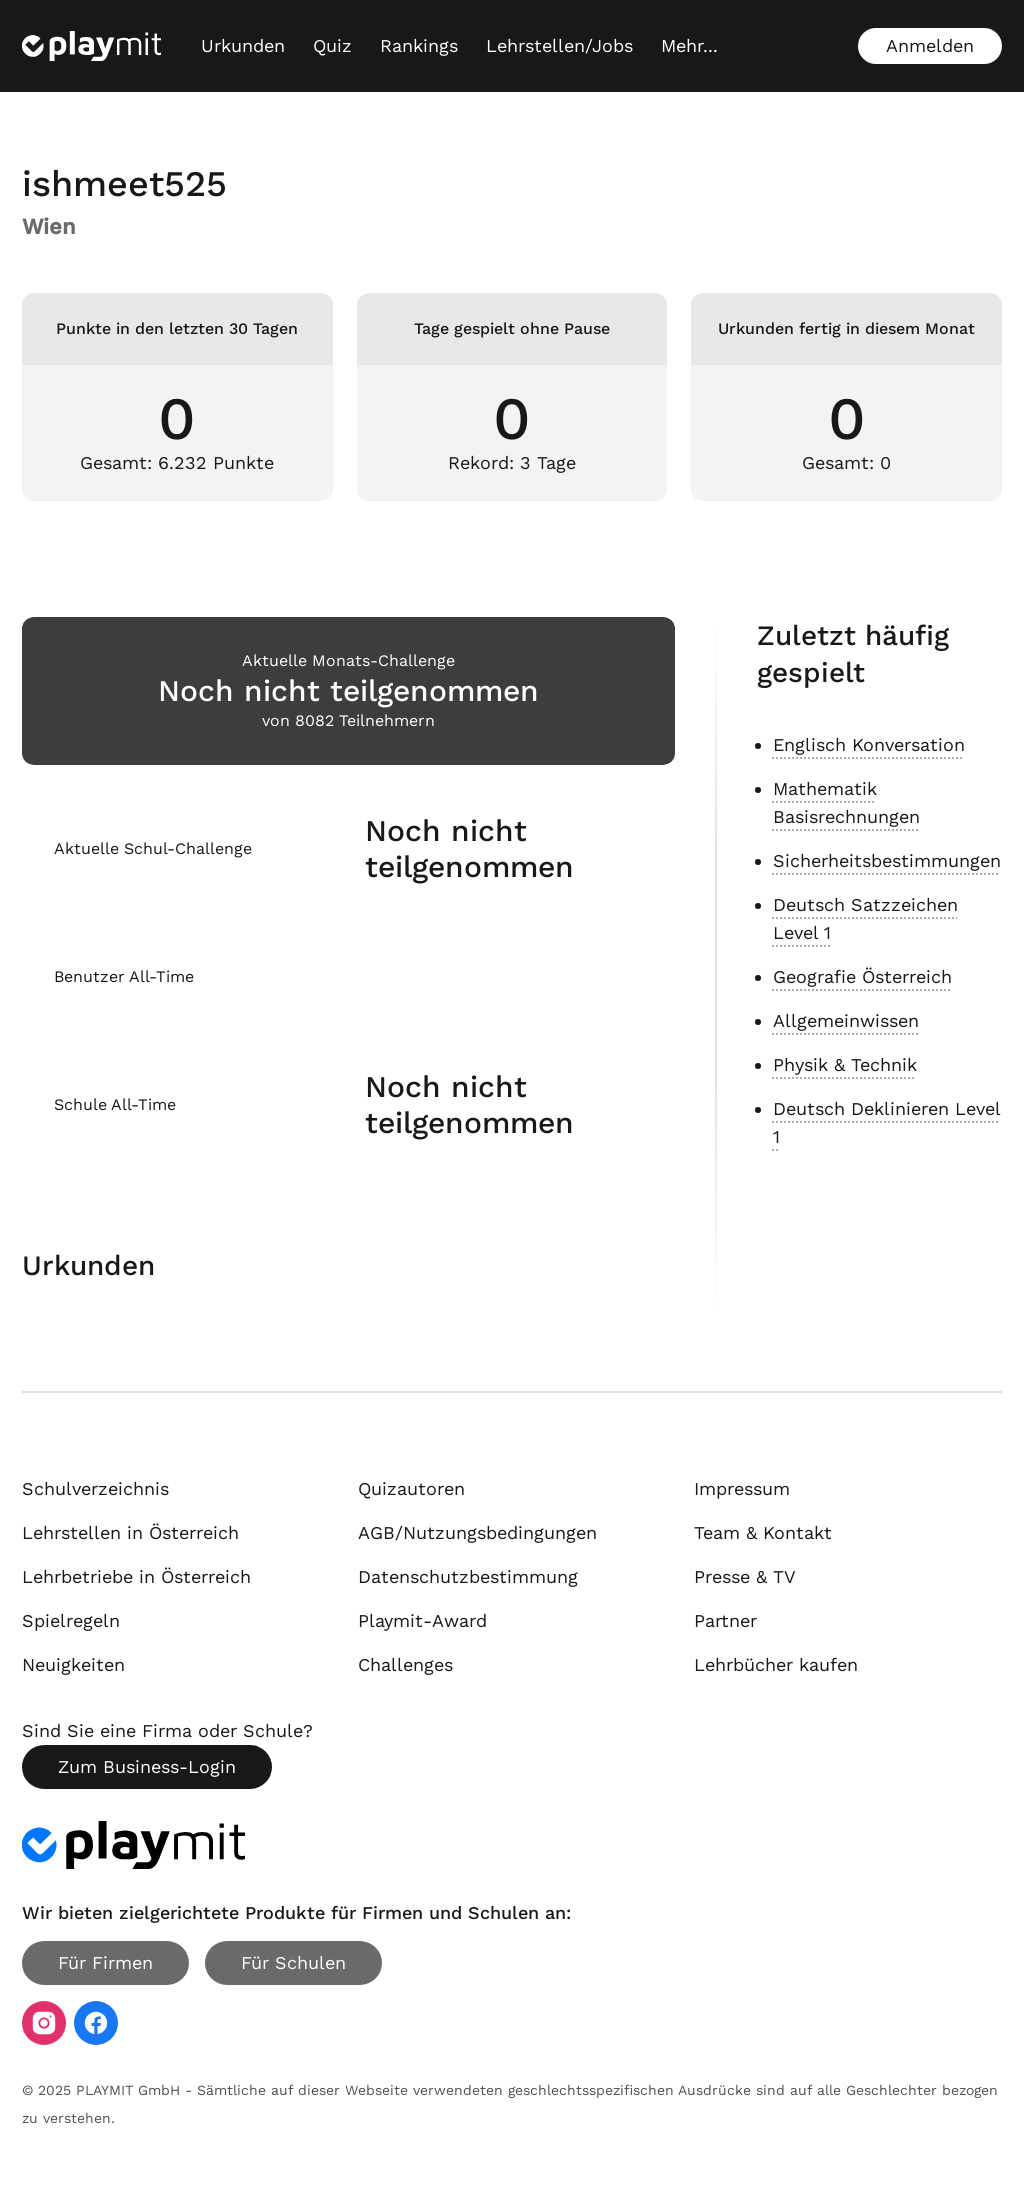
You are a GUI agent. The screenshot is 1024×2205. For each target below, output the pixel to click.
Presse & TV (745, 1576)
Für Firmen (105, 1962)
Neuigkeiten (73, 1664)
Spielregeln (71, 1620)
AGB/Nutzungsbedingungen (477, 1532)
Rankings (419, 45)
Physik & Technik (845, 1064)
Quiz (332, 45)
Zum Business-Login (147, 1766)
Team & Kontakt (763, 1532)
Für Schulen (293, 1962)
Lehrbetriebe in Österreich (136, 1576)
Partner (725, 1620)
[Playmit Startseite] (91, 46)
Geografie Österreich (862, 976)
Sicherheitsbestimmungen (887, 860)
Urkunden (243, 45)
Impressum (742, 1488)
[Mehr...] (689, 46)
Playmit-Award (422, 1620)
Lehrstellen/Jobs (559, 45)
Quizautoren (411, 1488)
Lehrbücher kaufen (776, 1664)
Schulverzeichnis (95, 1488)
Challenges (405, 1664)
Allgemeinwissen (846, 1020)
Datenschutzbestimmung (468, 1576)
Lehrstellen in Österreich (130, 1532)
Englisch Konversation (869, 744)
